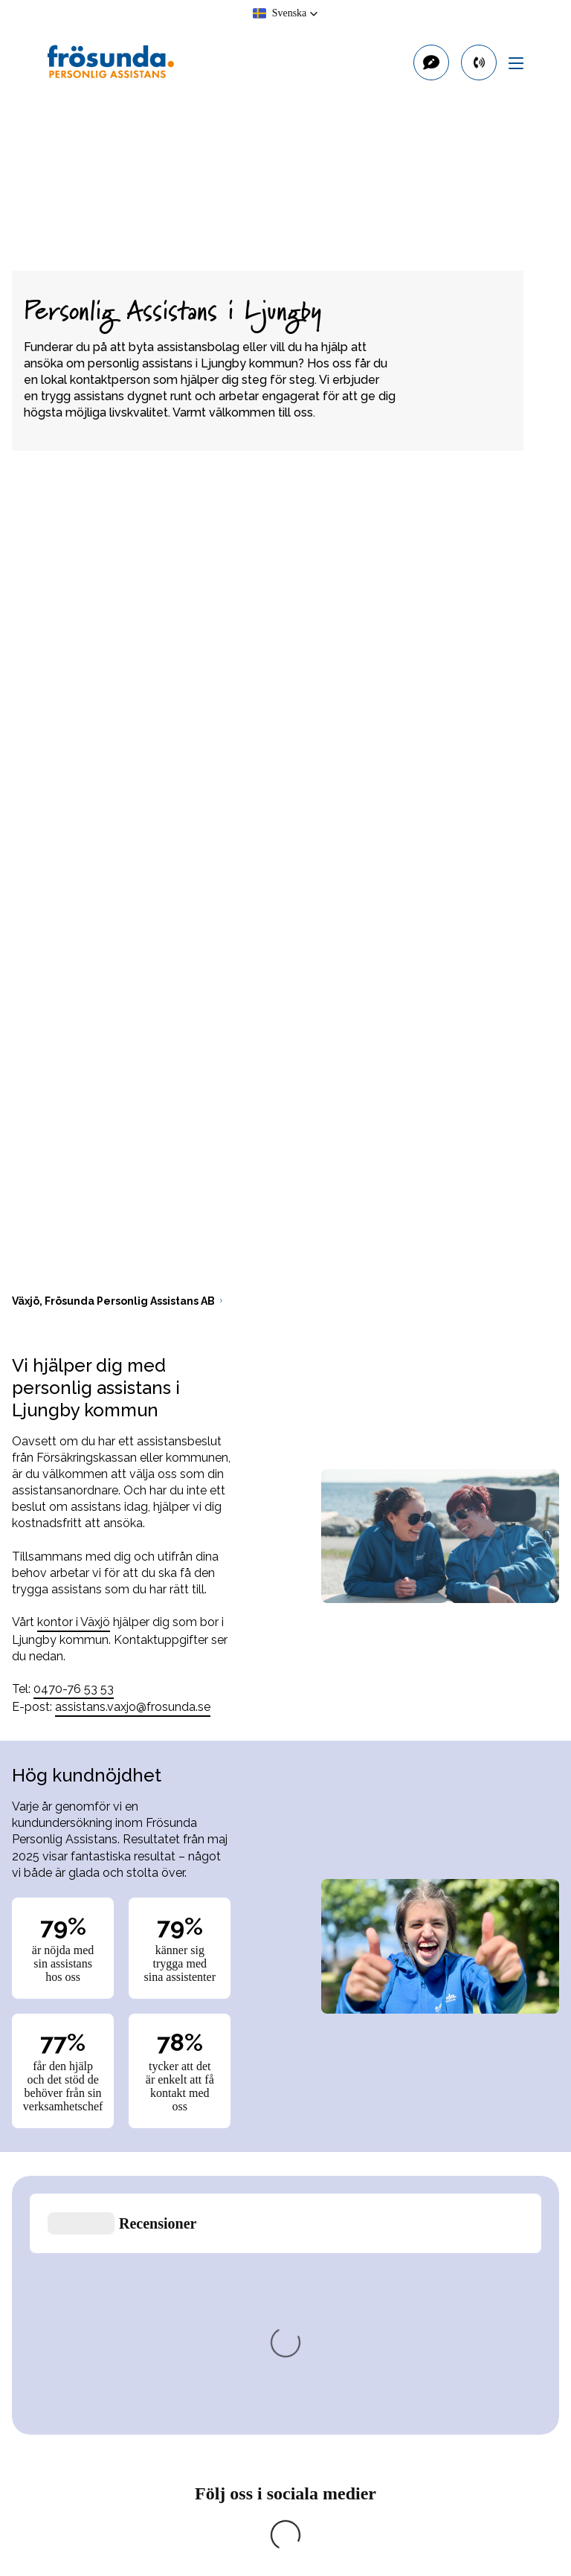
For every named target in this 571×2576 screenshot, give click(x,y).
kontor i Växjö (73, 1622)
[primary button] (479, 62)
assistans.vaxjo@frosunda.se (132, 1707)
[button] (286, 13)
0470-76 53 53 (73, 1689)
